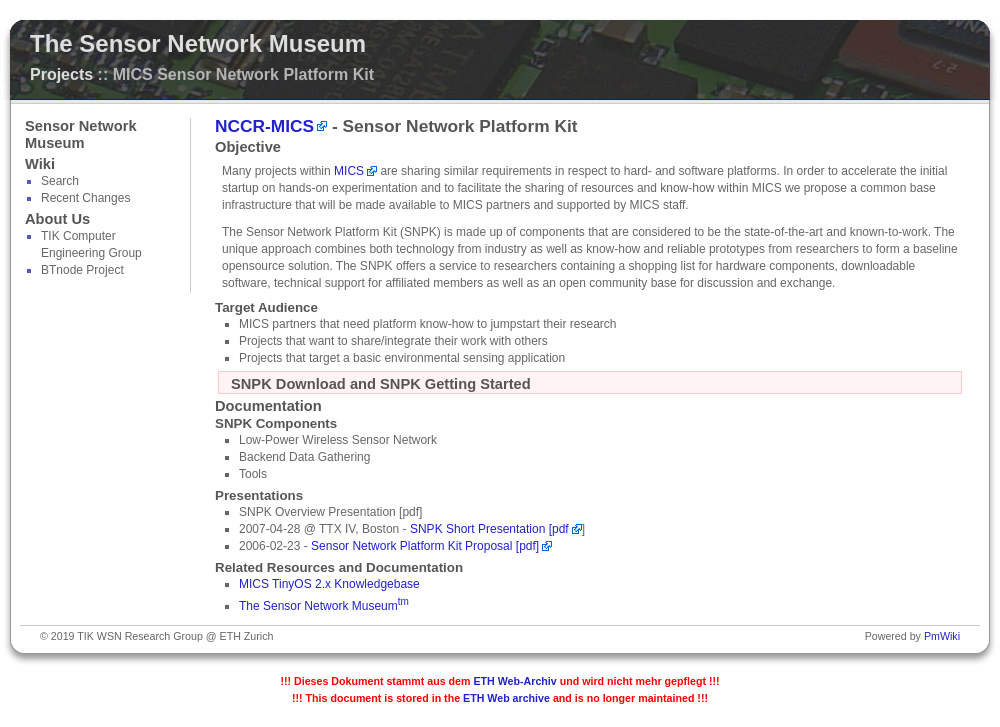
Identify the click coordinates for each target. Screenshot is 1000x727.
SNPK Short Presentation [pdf (489, 529)
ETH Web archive (506, 698)
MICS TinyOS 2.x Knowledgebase (329, 584)
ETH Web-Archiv (514, 681)
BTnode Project (82, 270)
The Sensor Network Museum (198, 43)
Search (60, 181)
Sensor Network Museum (81, 134)
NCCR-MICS (264, 126)
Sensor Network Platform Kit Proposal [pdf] (425, 546)
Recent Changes (85, 198)
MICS (349, 171)
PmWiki (942, 636)
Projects (61, 74)
